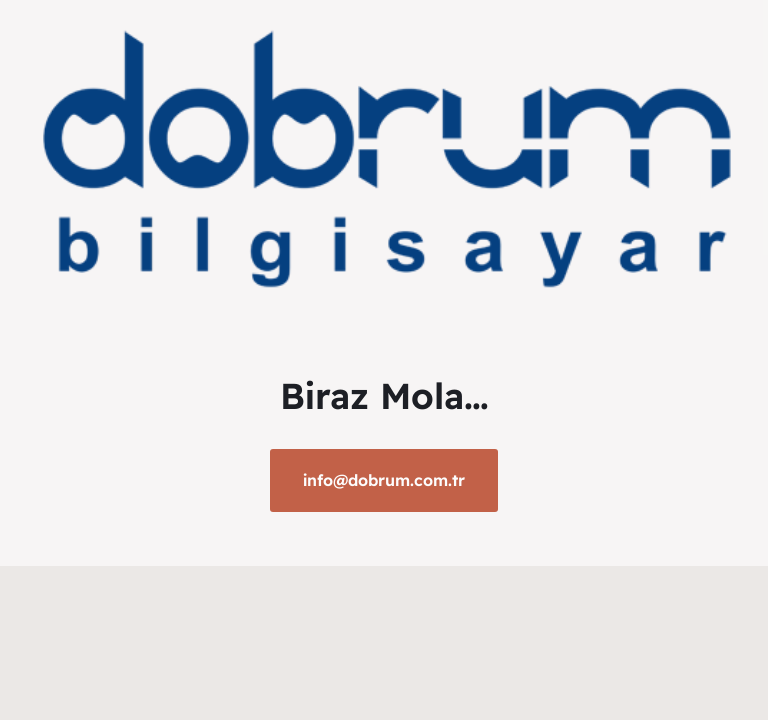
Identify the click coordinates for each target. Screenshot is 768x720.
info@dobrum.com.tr (384, 480)
